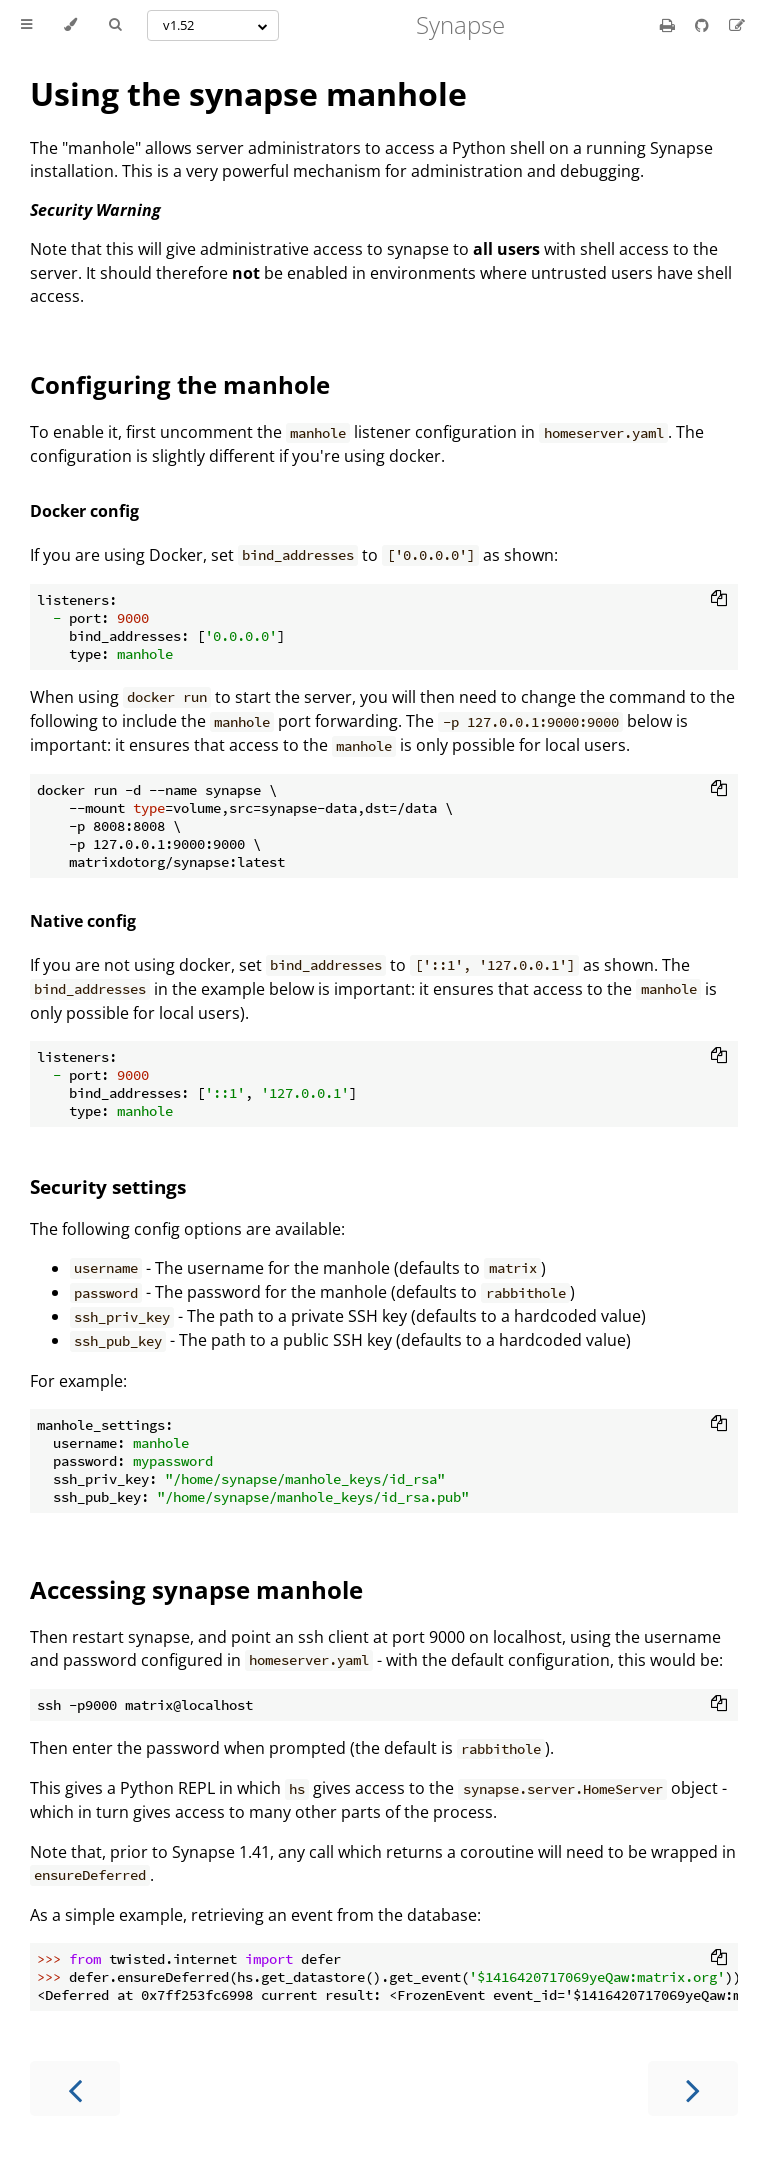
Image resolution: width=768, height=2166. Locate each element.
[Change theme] (70, 25)
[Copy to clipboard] (719, 600)
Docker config (84, 511)
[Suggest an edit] (737, 25)
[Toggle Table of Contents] (26, 25)
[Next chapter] (693, 2088)
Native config (83, 921)
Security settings (108, 1186)
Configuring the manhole (180, 384)
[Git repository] (704, 25)
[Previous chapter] (75, 2088)
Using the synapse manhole (248, 93)
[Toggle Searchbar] (115, 25)
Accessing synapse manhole (196, 1589)
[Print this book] (669, 25)
